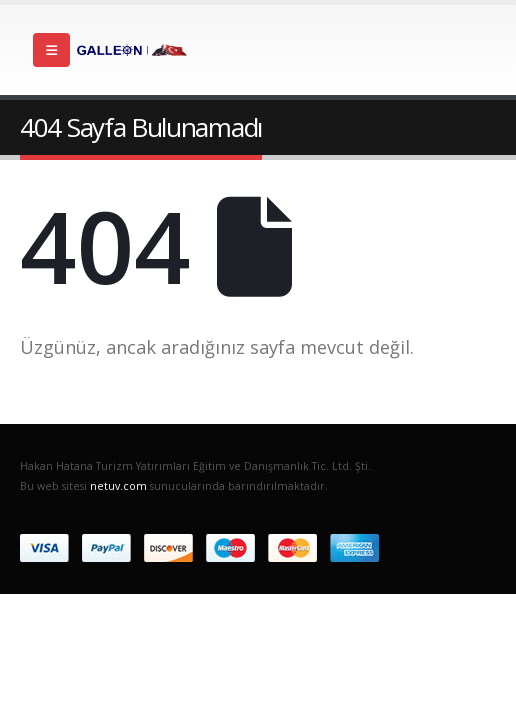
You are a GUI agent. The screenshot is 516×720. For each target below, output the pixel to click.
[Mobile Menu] (51, 50)
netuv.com (118, 486)
